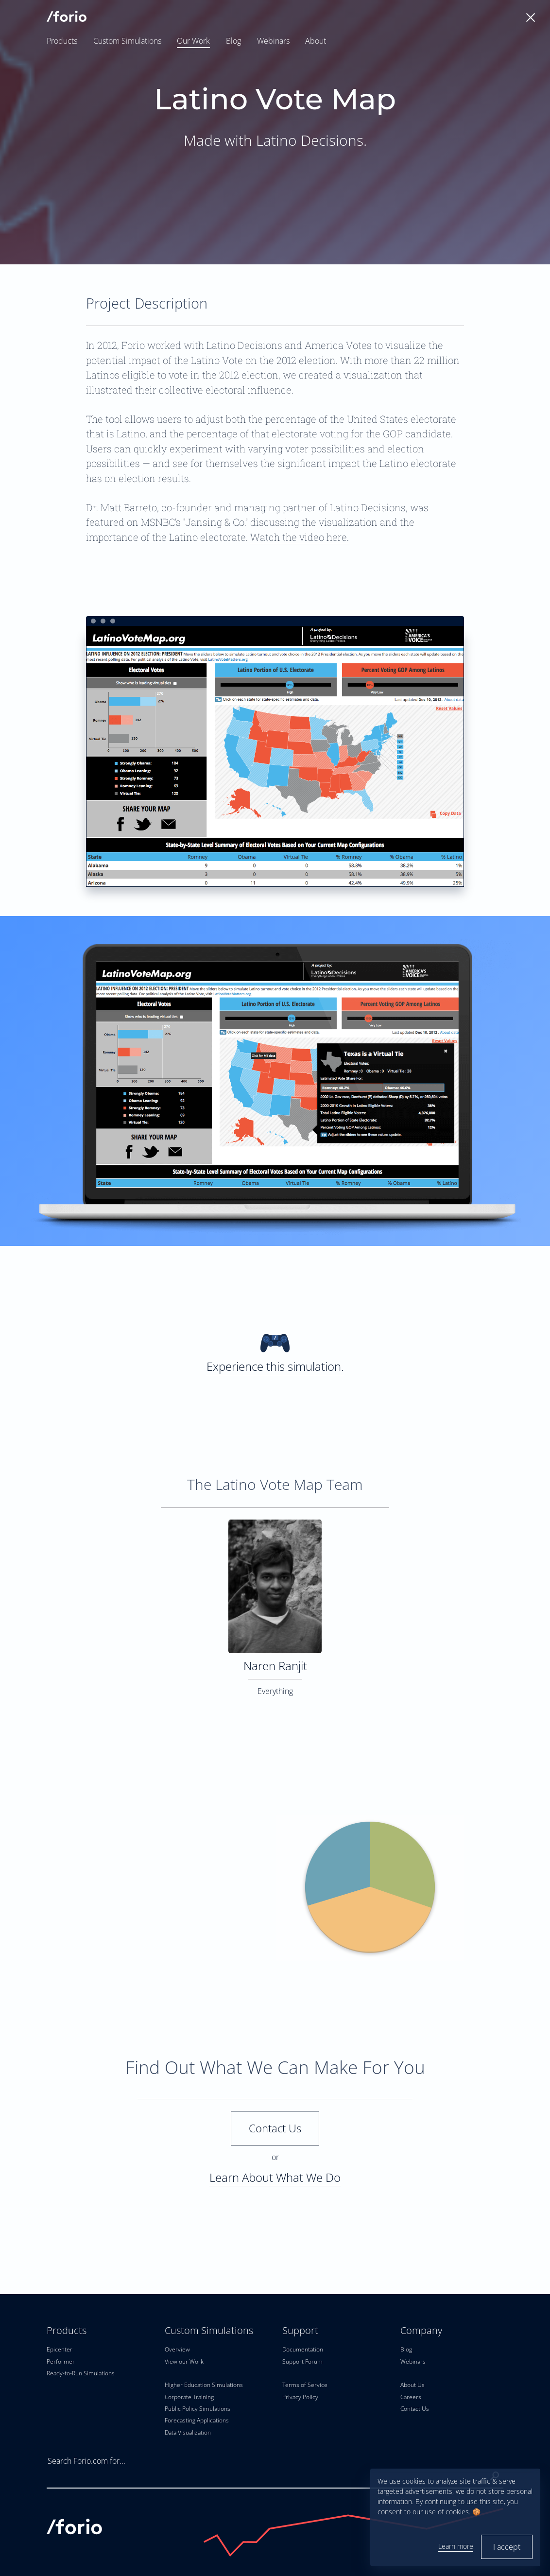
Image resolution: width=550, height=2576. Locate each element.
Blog (233, 40)
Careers (410, 2397)
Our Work (193, 40)
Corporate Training (189, 2397)
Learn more (455, 2546)
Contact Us (275, 2128)
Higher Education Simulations (204, 2385)
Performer (61, 2361)
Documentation (302, 2349)
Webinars (273, 40)
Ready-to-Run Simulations (81, 2373)
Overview (177, 2349)
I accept (506, 2546)
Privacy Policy (300, 2397)
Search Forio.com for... (86, 2460)
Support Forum (302, 2361)
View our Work (184, 2361)
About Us (412, 2385)
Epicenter (59, 2349)
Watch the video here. (299, 537)
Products (62, 40)
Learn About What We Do (275, 2177)
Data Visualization (188, 2432)
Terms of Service (304, 2385)
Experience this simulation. (275, 1351)
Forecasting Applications (197, 2420)
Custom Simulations (127, 40)
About (315, 40)
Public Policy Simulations (197, 2408)
